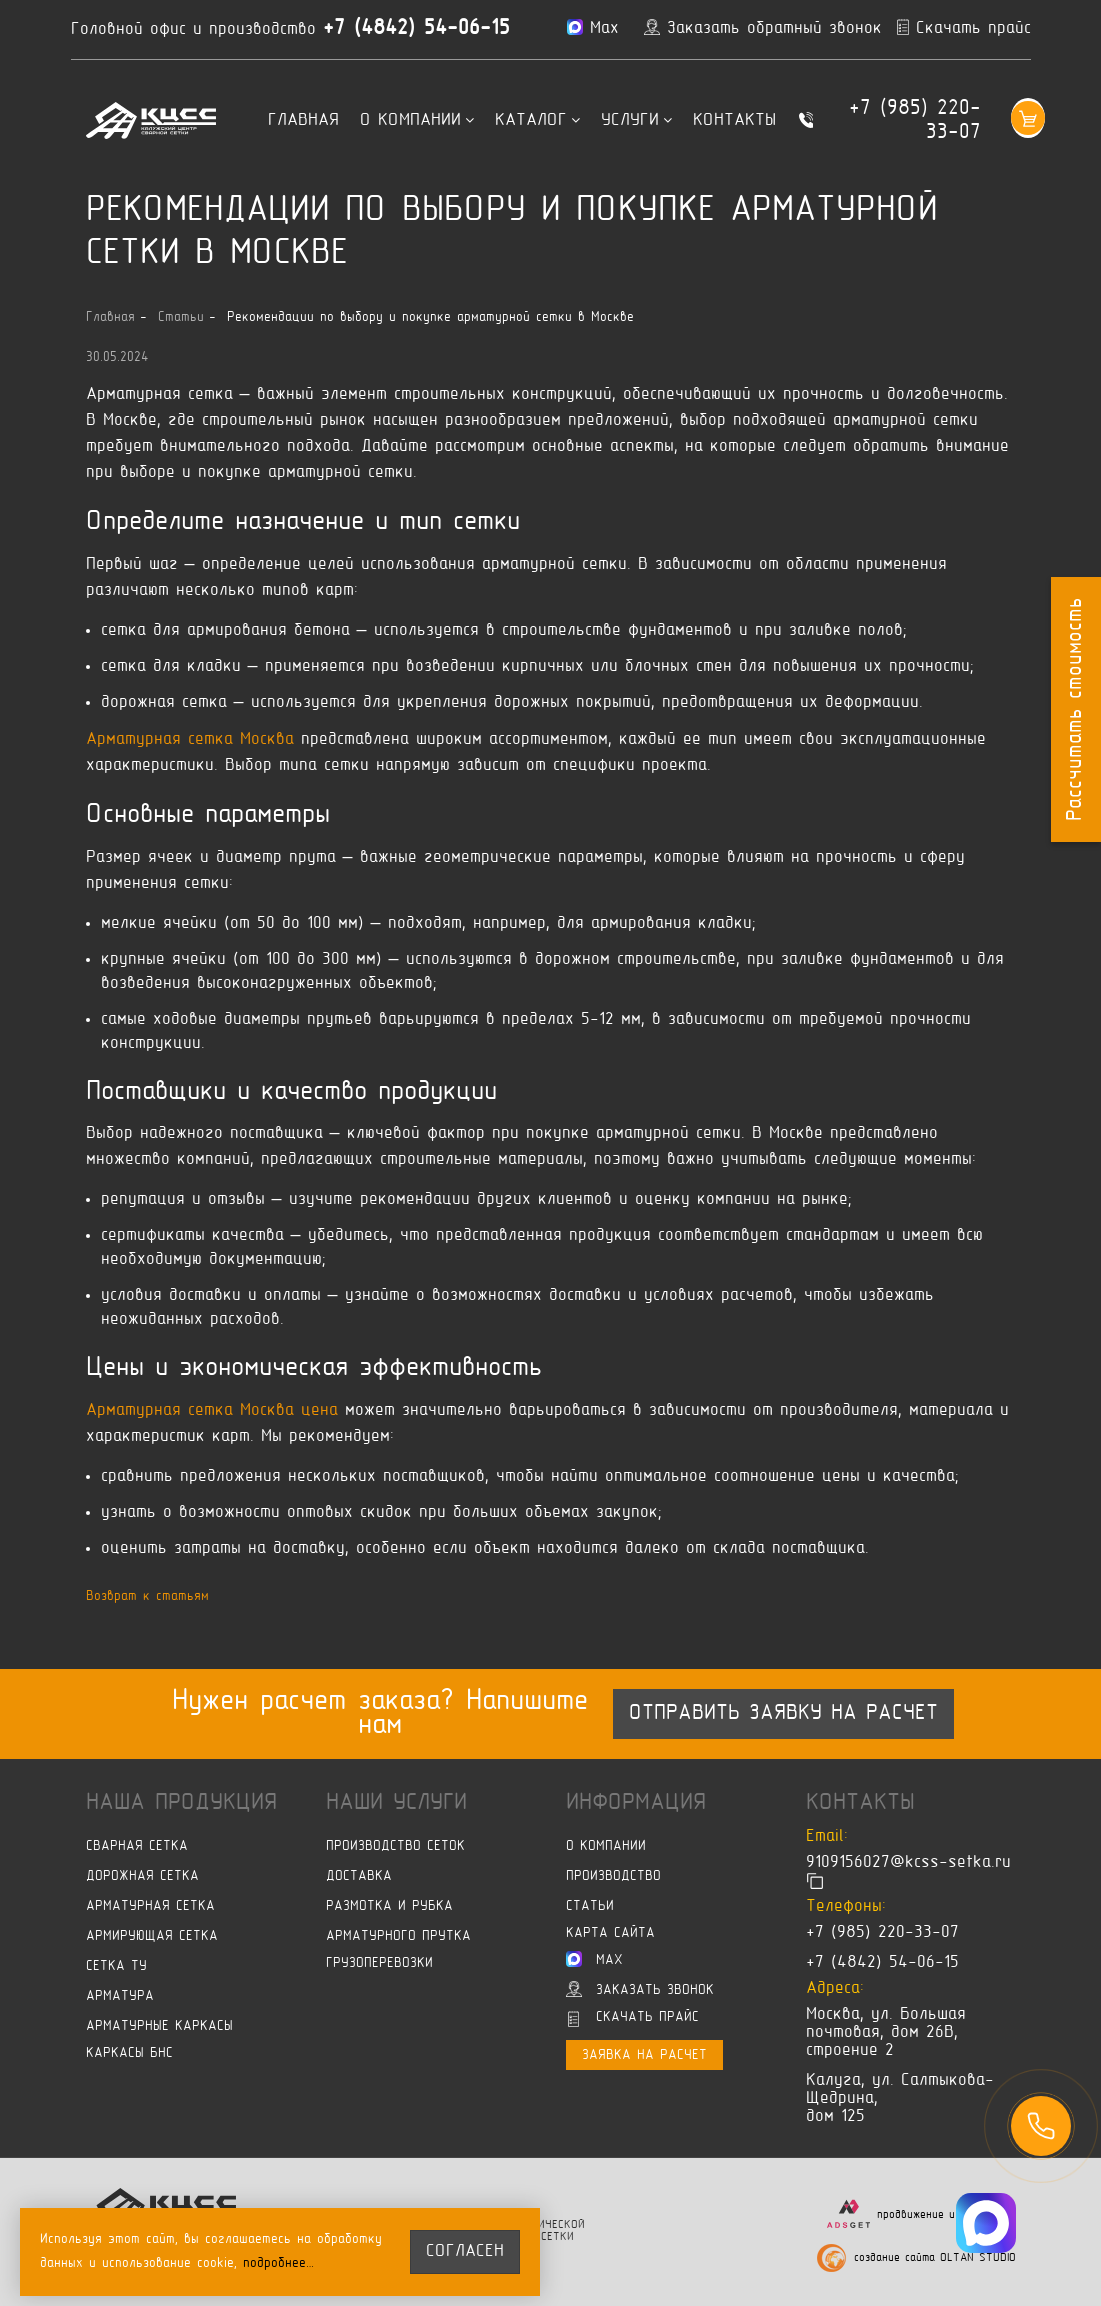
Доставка (359, 1877)
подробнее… (279, 2263)
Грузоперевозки (379, 1964)
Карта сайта (610, 1934)
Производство (613, 1877)
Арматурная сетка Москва (190, 740)
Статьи (590, 1907)
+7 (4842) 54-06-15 (416, 29)
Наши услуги (396, 1803)
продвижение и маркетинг (946, 2214)
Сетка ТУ (116, 1967)
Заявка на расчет (644, 2056)
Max (594, 1960)
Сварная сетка (137, 1847)
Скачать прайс (633, 2020)
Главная (303, 121)
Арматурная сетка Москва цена (212, 1411)
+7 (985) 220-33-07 (915, 121)
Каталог (537, 121)
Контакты (734, 121)
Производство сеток (395, 1847)
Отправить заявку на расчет (783, 1714)
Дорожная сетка (142, 1877)
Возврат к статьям (147, 1596)
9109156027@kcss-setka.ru (908, 1864)
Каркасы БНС (129, 2054)
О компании (417, 121)
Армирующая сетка (152, 1937)
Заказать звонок (640, 1990)
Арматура (120, 1997)
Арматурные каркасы (159, 2027)
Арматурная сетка (150, 1907)
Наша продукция (181, 1803)
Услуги (636, 121)
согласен (465, 2252)
